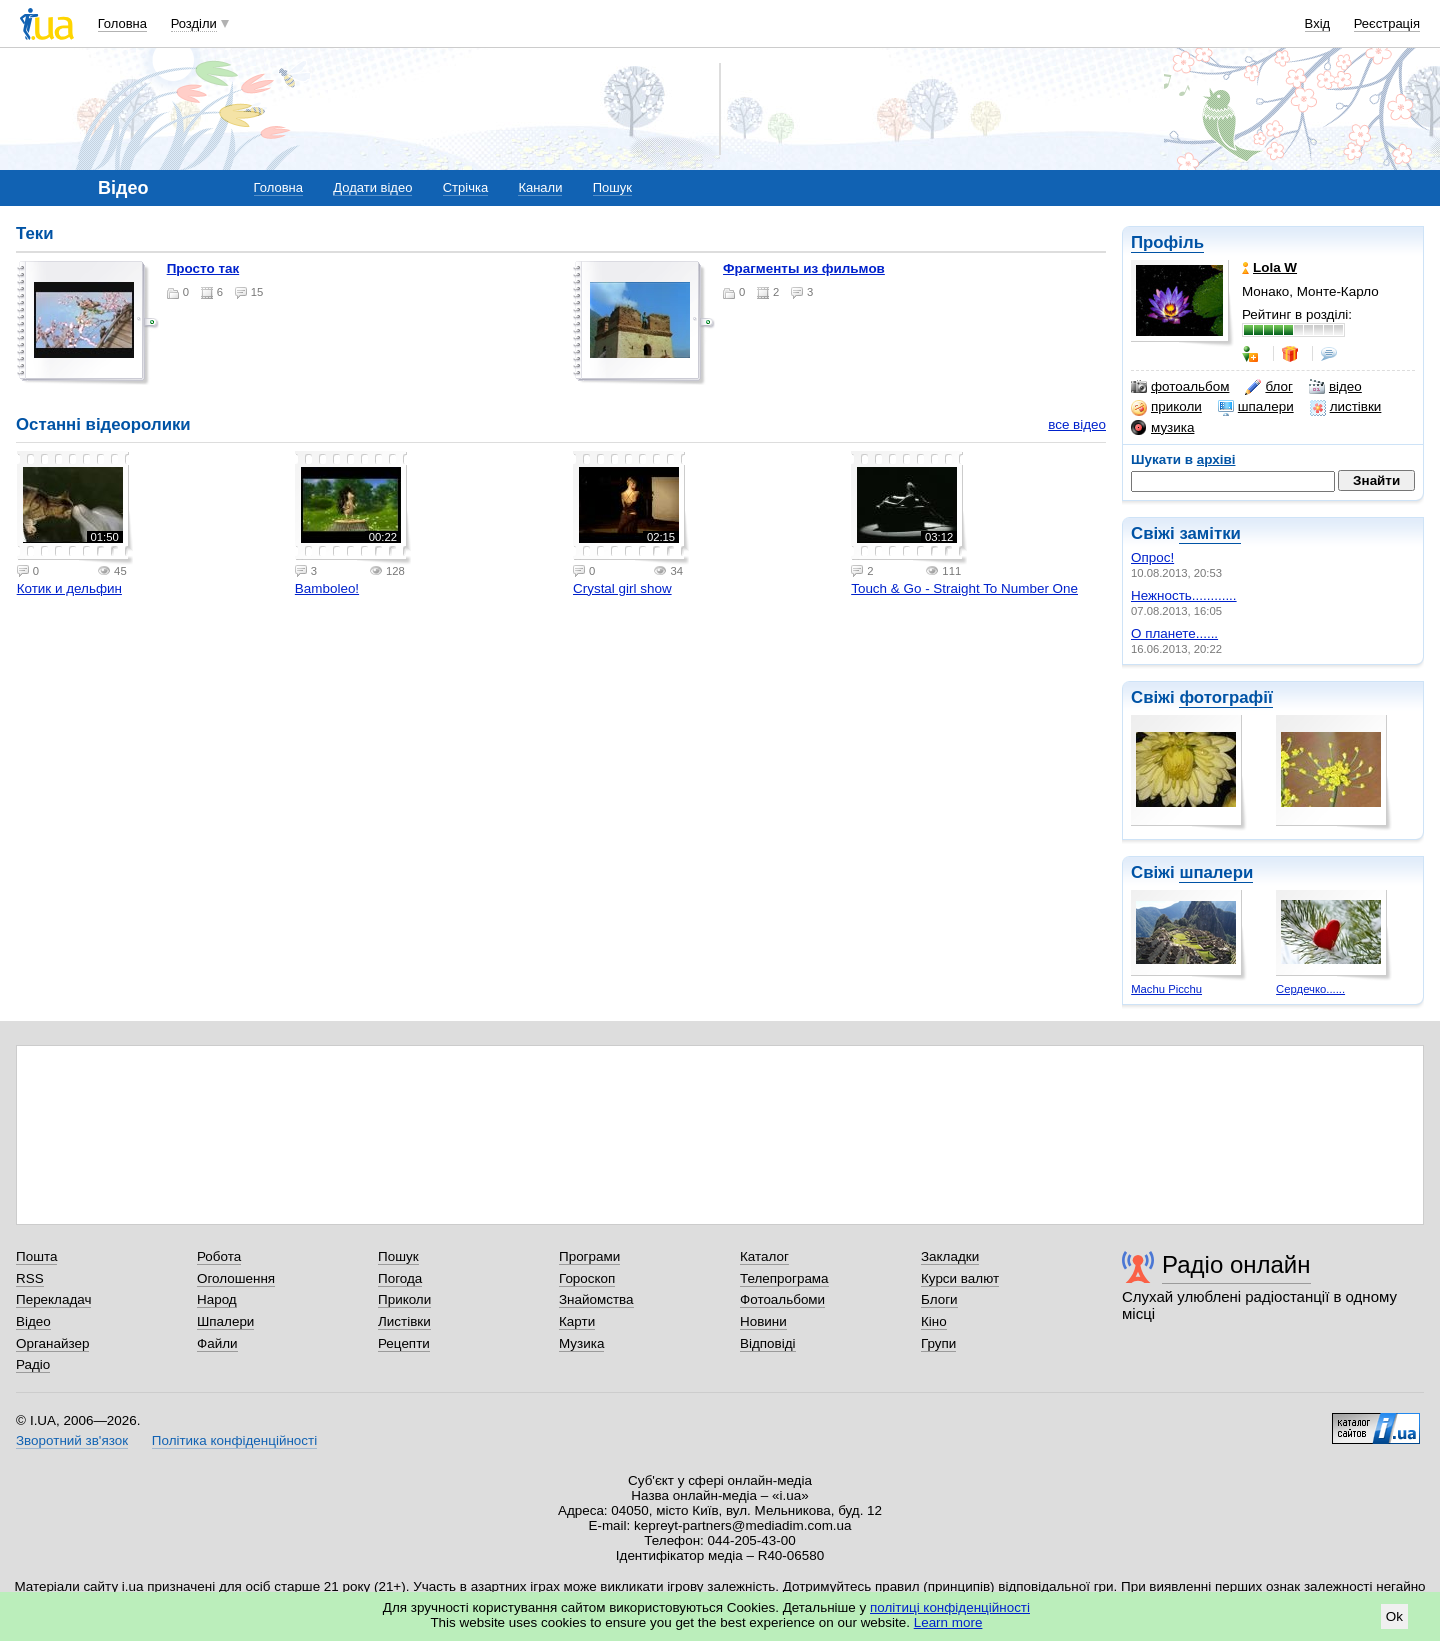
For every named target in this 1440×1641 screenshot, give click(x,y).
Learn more (948, 1622)
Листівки (404, 1321)
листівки (1346, 407)
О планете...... (1174, 633)
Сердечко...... (1310, 989)
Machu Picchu (1166, 989)
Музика (581, 1343)
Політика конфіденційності (234, 1440)
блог (1268, 387)
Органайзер (52, 1343)
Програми (589, 1256)
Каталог (764, 1256)
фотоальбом (1180, 387)
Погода (400, 1278)
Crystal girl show (622, 588)
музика (1162, 428)
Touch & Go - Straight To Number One (964, 588)
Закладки (950, 1256)
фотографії (1225, 697)
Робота (219, 1256)
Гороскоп (587, 1278)
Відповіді (768, 1343)
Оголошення (236, 1278)
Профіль (1167, 242)
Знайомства (596, 1299)
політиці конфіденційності (950, 1607)
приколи (1166, 407)
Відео (33, 1321)
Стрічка (465, 187)
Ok (1394, 1616)
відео (1335, 387)
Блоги (939, 1299)
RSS (30, 1278)
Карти (577, 1321)
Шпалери (225, 1321)
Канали (540, 187)
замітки (1210, 533)
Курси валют (960, 1278)
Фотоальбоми (782, 1299)
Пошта (36, 1256)
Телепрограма (784, 1278)
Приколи (404, 1299)
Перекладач (53, 1299)
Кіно (934, 1321)
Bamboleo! (327, 588)
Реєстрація (1387, 23)
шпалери (1256, 407)
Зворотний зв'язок (72, 1440)
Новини (763, 1321)
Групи (938, 1343)
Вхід (1318, 23)
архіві (1216, 459)
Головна (122, 23)
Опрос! (1152, 557)
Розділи (194, 23)
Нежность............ (1184, 595)
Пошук (612, 187)
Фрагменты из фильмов (804, 268)
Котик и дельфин (69, 588)
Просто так (203, 268)
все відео (1077, 424)
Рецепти (404, 1343)
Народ (217, 1299)
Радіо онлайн (1236, 1264)
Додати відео (372, 187)
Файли (217, 1343)
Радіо (33, 1364)
